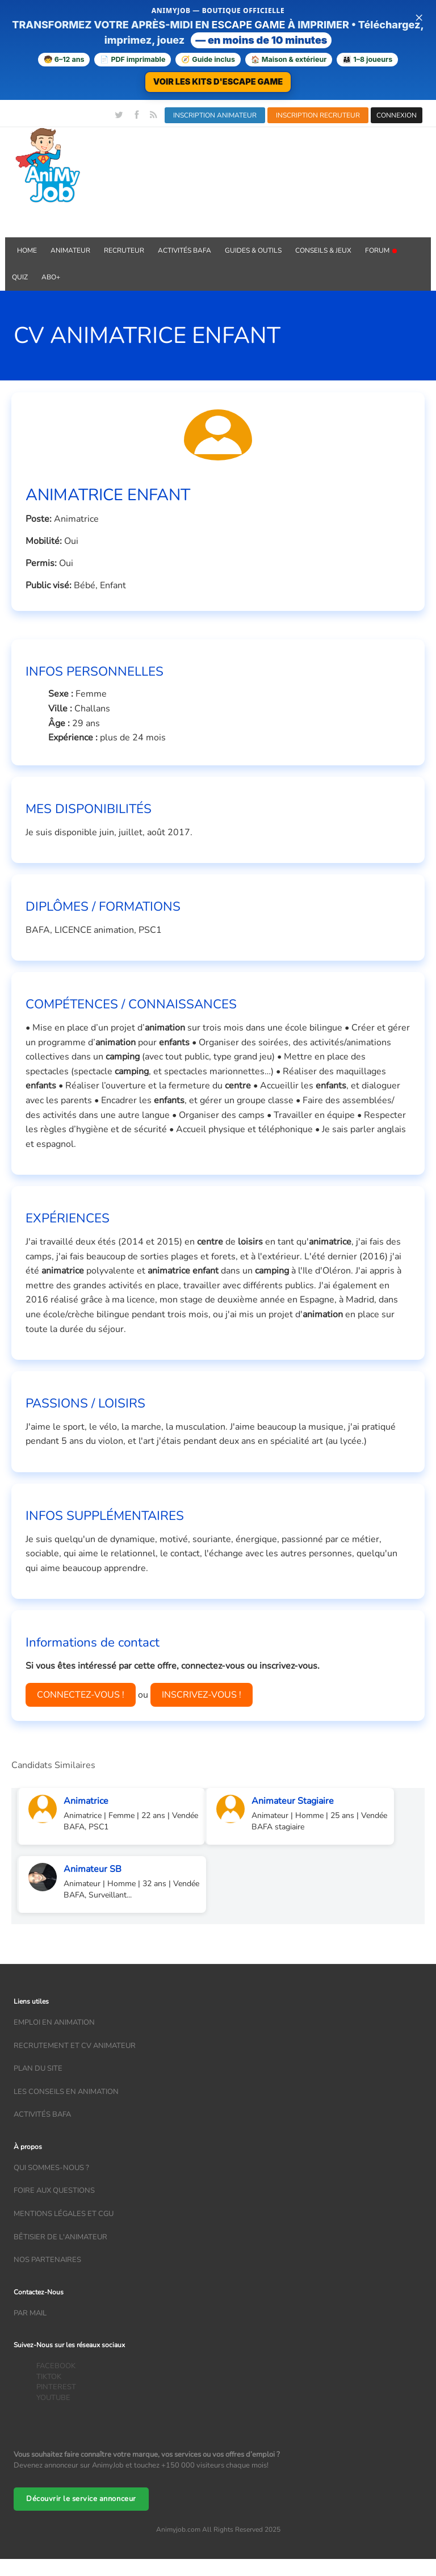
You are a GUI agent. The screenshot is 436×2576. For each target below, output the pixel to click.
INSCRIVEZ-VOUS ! (201, 1695)
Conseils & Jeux (323, 250)
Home (27, 250)
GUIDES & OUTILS (253, 250)
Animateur (70, 250)
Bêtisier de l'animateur (60, 2237)
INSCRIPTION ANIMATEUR (215, 115)
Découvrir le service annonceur (81, 2499)
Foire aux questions (54, 2190)
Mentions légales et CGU (64, 2214)
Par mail (30, 2313)
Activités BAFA (184, 250)
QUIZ (20, 277)
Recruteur (124, 250)
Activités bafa (42, 2114)
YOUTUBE (53, 2398)
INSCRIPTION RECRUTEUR (318, 115)
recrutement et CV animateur (75, 2046)
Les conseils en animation (66, 2092)
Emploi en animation (54, 2022)
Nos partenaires (47, 2260)
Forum (381, 250)
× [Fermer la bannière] (419, 17)
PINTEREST (56, 2387)
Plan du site (38, 2068)
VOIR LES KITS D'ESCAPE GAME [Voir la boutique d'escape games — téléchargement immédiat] (218, 81)
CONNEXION (396, 115)
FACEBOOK (56, 2366)
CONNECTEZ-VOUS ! (80, 1695)
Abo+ (50, 277)
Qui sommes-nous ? (51, 2168)
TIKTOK (48, 2377)
